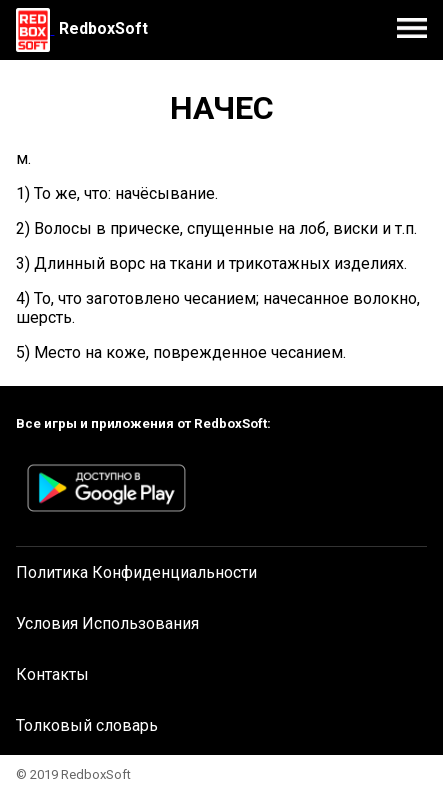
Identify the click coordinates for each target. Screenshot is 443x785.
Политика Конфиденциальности (136, 572)
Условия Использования (107, 623)
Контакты (52, 674)
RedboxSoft (103, 28)
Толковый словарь (87, 725)
